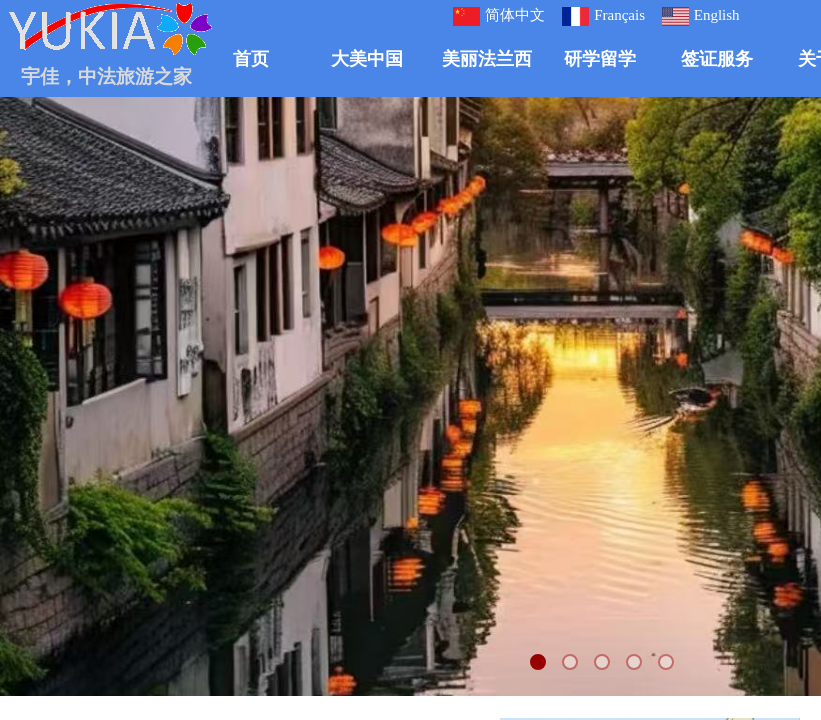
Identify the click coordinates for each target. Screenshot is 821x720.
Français (603, 16)
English (701, 16)
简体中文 (499, 16)
